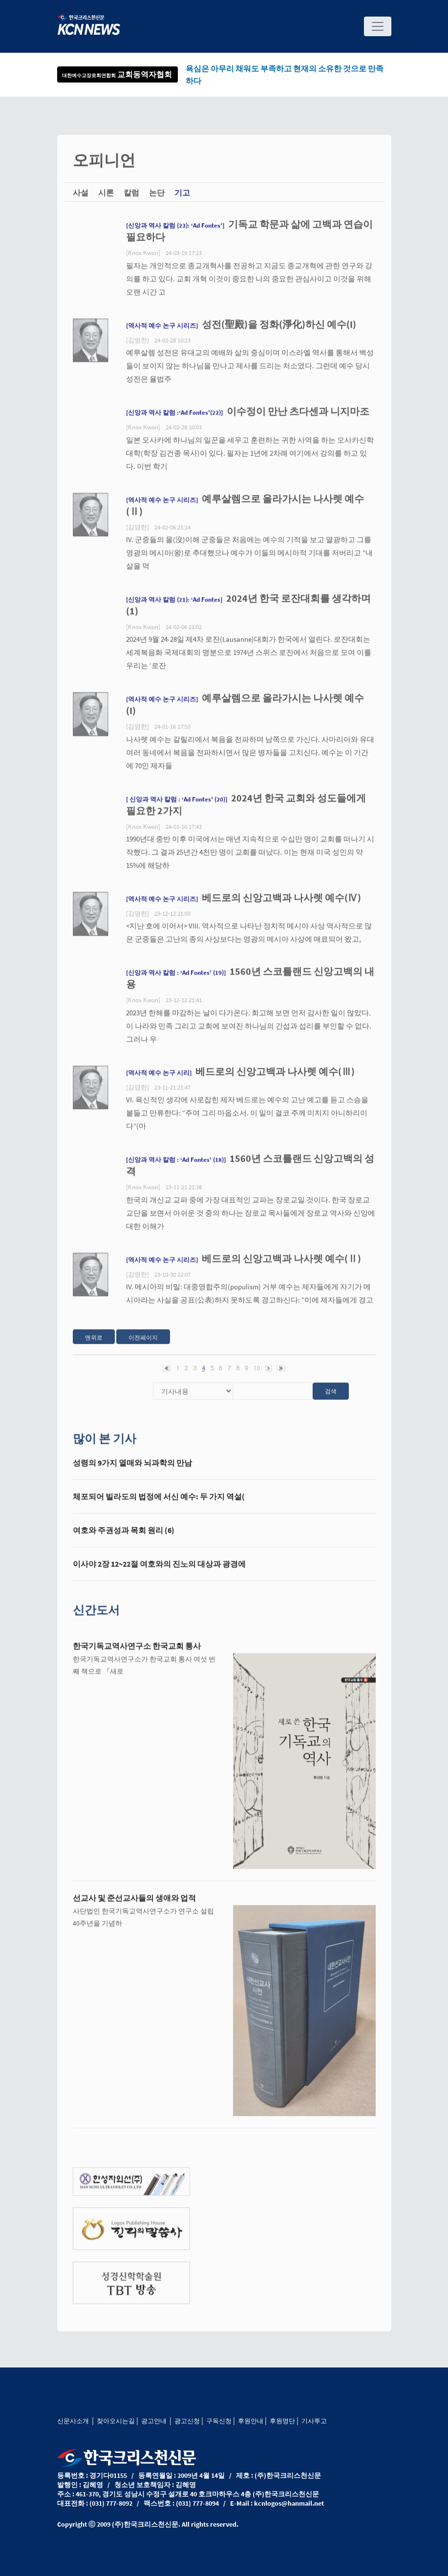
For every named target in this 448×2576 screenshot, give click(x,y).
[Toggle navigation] (377, 26)
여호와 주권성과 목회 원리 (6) (123, 1537)
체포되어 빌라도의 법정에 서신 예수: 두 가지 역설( (159, 1503)
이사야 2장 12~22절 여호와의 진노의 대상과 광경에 (159, 1571)
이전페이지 (143, 1344)
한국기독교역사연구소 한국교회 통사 (137, 1653)
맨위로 (94, 1344)
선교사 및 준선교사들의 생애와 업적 (134, 1905)
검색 (331, 1398)
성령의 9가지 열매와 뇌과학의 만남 (132, 1470)
